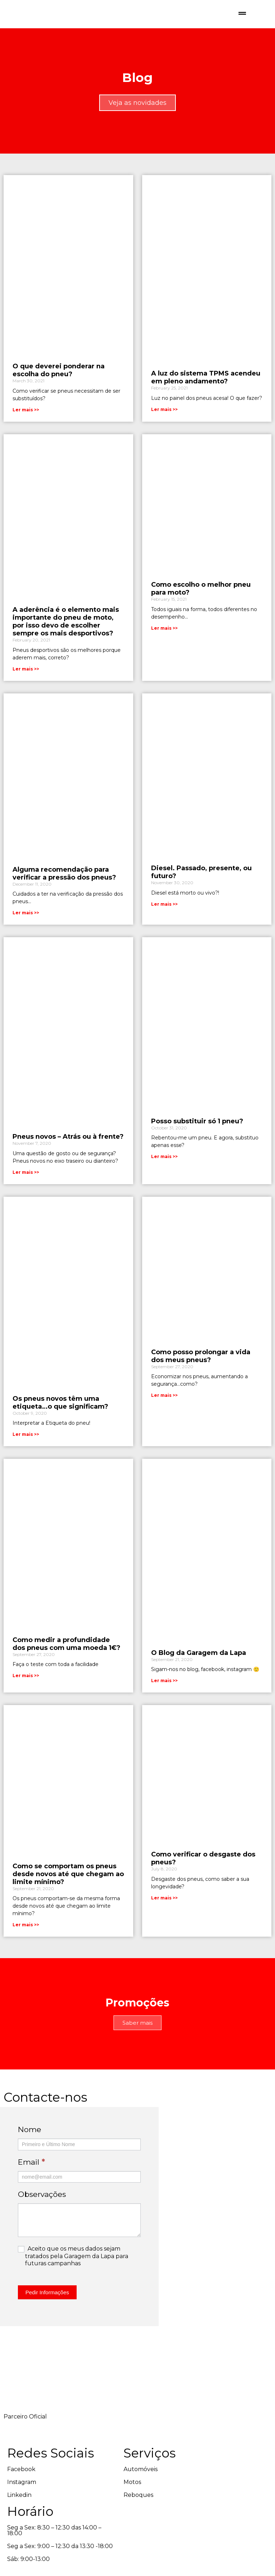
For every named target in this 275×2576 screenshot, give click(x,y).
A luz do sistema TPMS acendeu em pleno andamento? (205, 379)
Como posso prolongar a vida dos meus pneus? (200, 1370)
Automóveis (113, 2489)
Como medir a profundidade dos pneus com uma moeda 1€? (66, 1661)
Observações (42, 2215)
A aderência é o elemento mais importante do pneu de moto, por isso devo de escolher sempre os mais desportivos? (66, 626)
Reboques (111, 2515)
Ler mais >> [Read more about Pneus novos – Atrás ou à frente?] (26, 1183)
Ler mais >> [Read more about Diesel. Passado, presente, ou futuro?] (164, 912)
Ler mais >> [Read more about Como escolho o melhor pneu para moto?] (164, 633)
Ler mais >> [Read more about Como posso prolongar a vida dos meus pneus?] (164, 1410)
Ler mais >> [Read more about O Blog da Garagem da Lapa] (164, 1698)
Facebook (21, 2502)
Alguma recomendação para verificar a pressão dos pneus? (64, 881)
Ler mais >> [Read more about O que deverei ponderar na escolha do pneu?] (26, 411)
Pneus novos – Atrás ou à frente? (68, 1148)
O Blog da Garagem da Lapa (198, 1670)
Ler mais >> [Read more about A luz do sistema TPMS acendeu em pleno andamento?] (164, 411)
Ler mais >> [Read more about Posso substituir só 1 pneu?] (164, 1168)
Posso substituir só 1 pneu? (197, 1132)
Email (31, 2182)
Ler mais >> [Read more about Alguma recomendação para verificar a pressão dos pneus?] (26, 921)
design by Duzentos (41, 2565)
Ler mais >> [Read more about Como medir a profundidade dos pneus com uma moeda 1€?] (26, 1693)
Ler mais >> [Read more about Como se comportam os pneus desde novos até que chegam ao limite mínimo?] (26, 1945)
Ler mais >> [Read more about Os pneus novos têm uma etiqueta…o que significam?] (26, 1449)
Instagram (21, 2515)
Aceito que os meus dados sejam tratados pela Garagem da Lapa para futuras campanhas (67, 2277)
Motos (105, 2502)
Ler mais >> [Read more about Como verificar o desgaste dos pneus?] (164, 1918)
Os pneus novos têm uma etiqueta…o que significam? (60, 1417)
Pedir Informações (47, 2313)
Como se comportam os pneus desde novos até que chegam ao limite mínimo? (68, 1895)
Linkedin (19, 2527)
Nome (29, 2150)
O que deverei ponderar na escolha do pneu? (59, 372)
